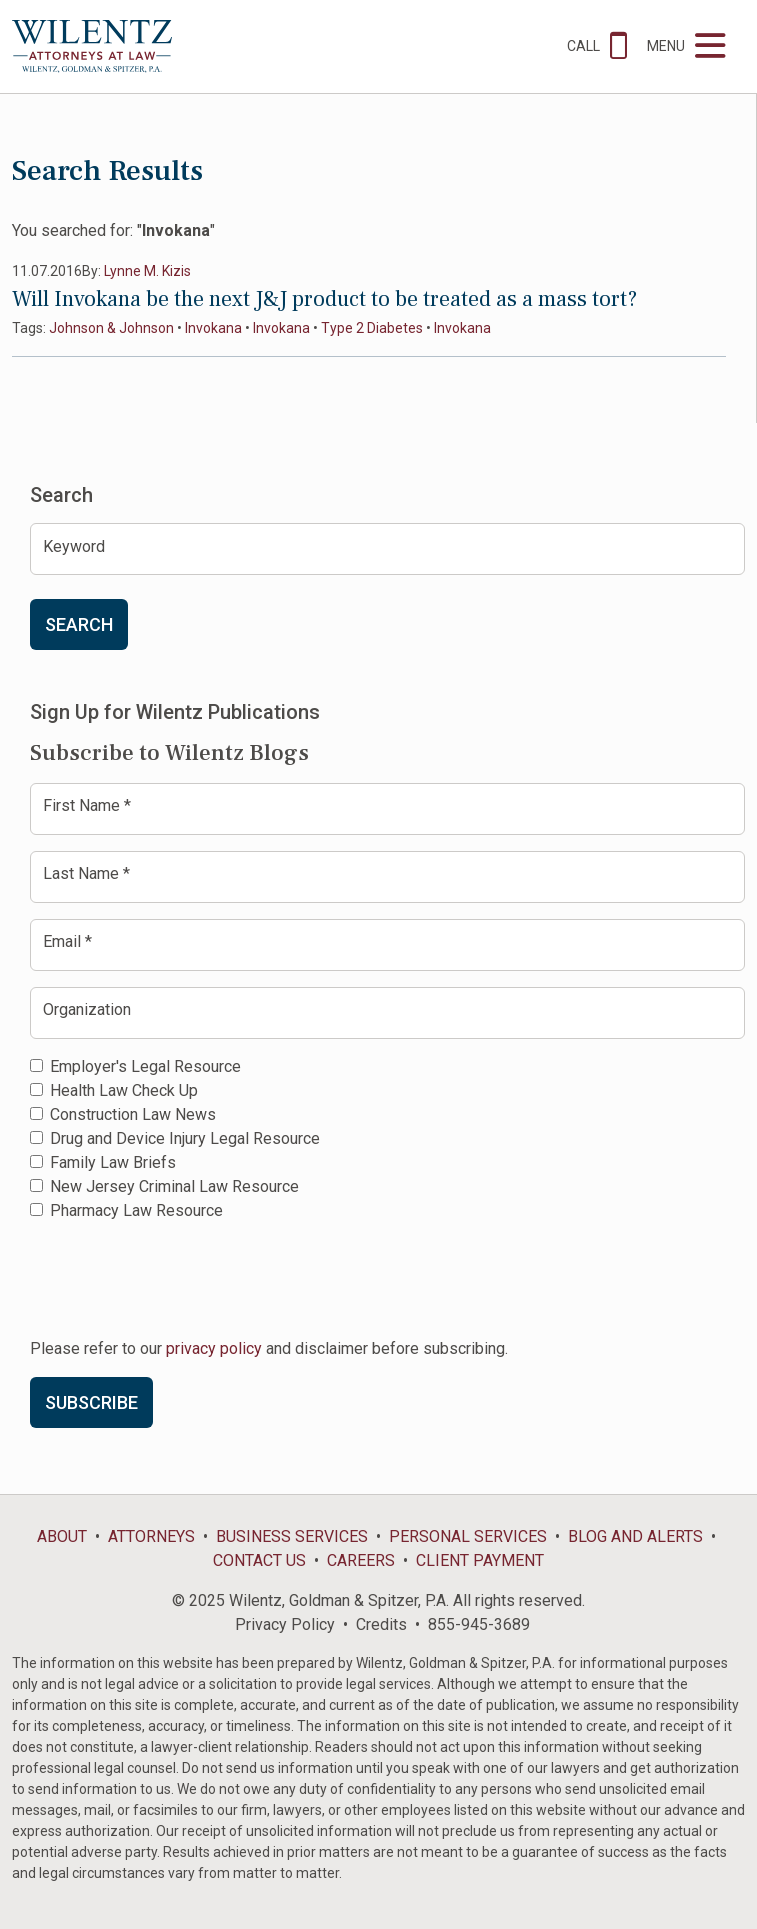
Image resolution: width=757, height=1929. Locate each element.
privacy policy (214, 1348)
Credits (381, 1624)
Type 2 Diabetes (372, 328)
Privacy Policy (285, 1624)
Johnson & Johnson (111, 328)
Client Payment (480, 1560)
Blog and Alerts (635, 1536)
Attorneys (151, 1536)
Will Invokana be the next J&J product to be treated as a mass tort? (324, 299)
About (62, 1536)
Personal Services (468, 1536)
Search (79, 624)
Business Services (292, 1536)
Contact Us (259, 1560)
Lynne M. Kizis (147, 271)
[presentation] (182, 1278)
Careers (361, 1560)
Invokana (213, 328)
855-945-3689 (479, 1624)
